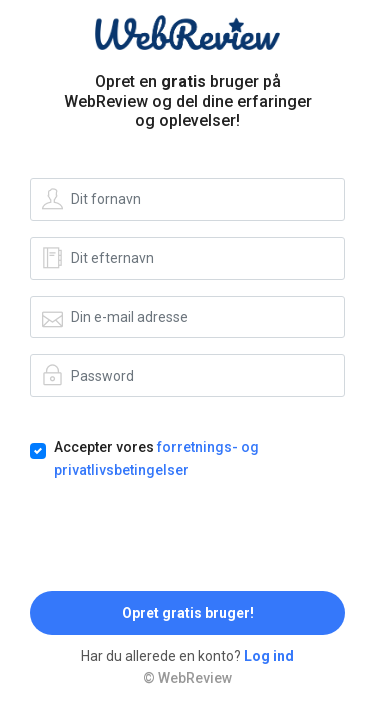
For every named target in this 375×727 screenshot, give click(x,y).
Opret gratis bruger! (188, 613)
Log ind (269, 656)
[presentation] (182, 536)
